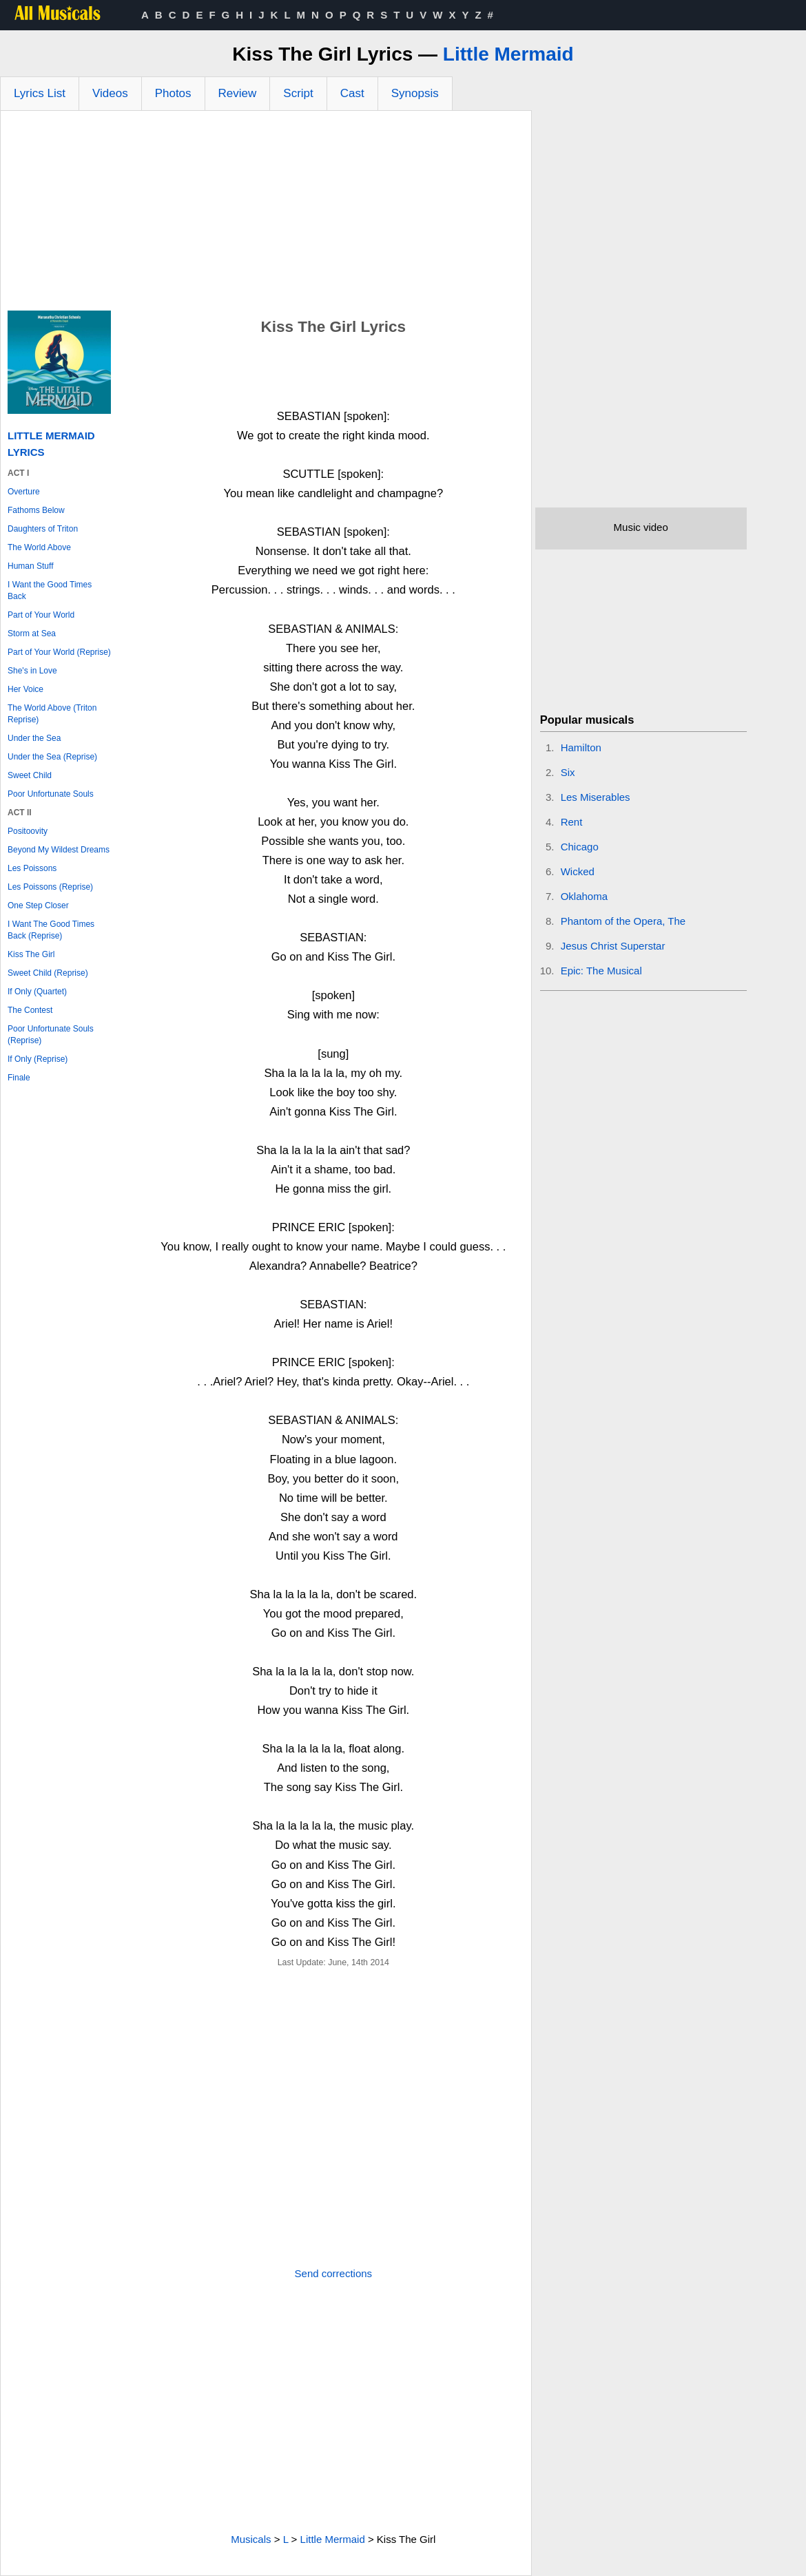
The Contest (30, 1010)
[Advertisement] (266, 214)
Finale (19, 1077)
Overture (24, 491)
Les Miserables (595, 797)
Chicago (580, 846)
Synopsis (415, 93)
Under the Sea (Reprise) (52, 757)
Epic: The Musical (601, 970)
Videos (110, 93)
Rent (572, 822)
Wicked (578, 871)
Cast (352, 93)
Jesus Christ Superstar (613, 946)
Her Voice (25, 689)
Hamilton (581, 747)
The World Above (39, 547)
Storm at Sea (32, 633)
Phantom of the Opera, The (623, 921)
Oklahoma (584, 896)
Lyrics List (39, 93)
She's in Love (32, 671)
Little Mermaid (508, 54)
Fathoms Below (36, 510)
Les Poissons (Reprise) (50, 887)
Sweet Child (30, 775)
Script (298, 93)
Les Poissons (32, 868)
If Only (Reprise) (38, 1059)
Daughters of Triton (43, 529)
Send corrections (334, 2273)
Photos (173, 93)
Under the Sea (34, 738)
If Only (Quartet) (37, 991)
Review (237, 93)
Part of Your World (41, 615)
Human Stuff (30, 566)
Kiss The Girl (31, 954)
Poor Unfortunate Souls (51, 794)
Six (568, 772)
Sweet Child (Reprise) (48, 973)
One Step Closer (38, 905)
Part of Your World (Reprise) (59, 652)
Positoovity (28, 831)
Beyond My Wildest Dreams (59, 850)
